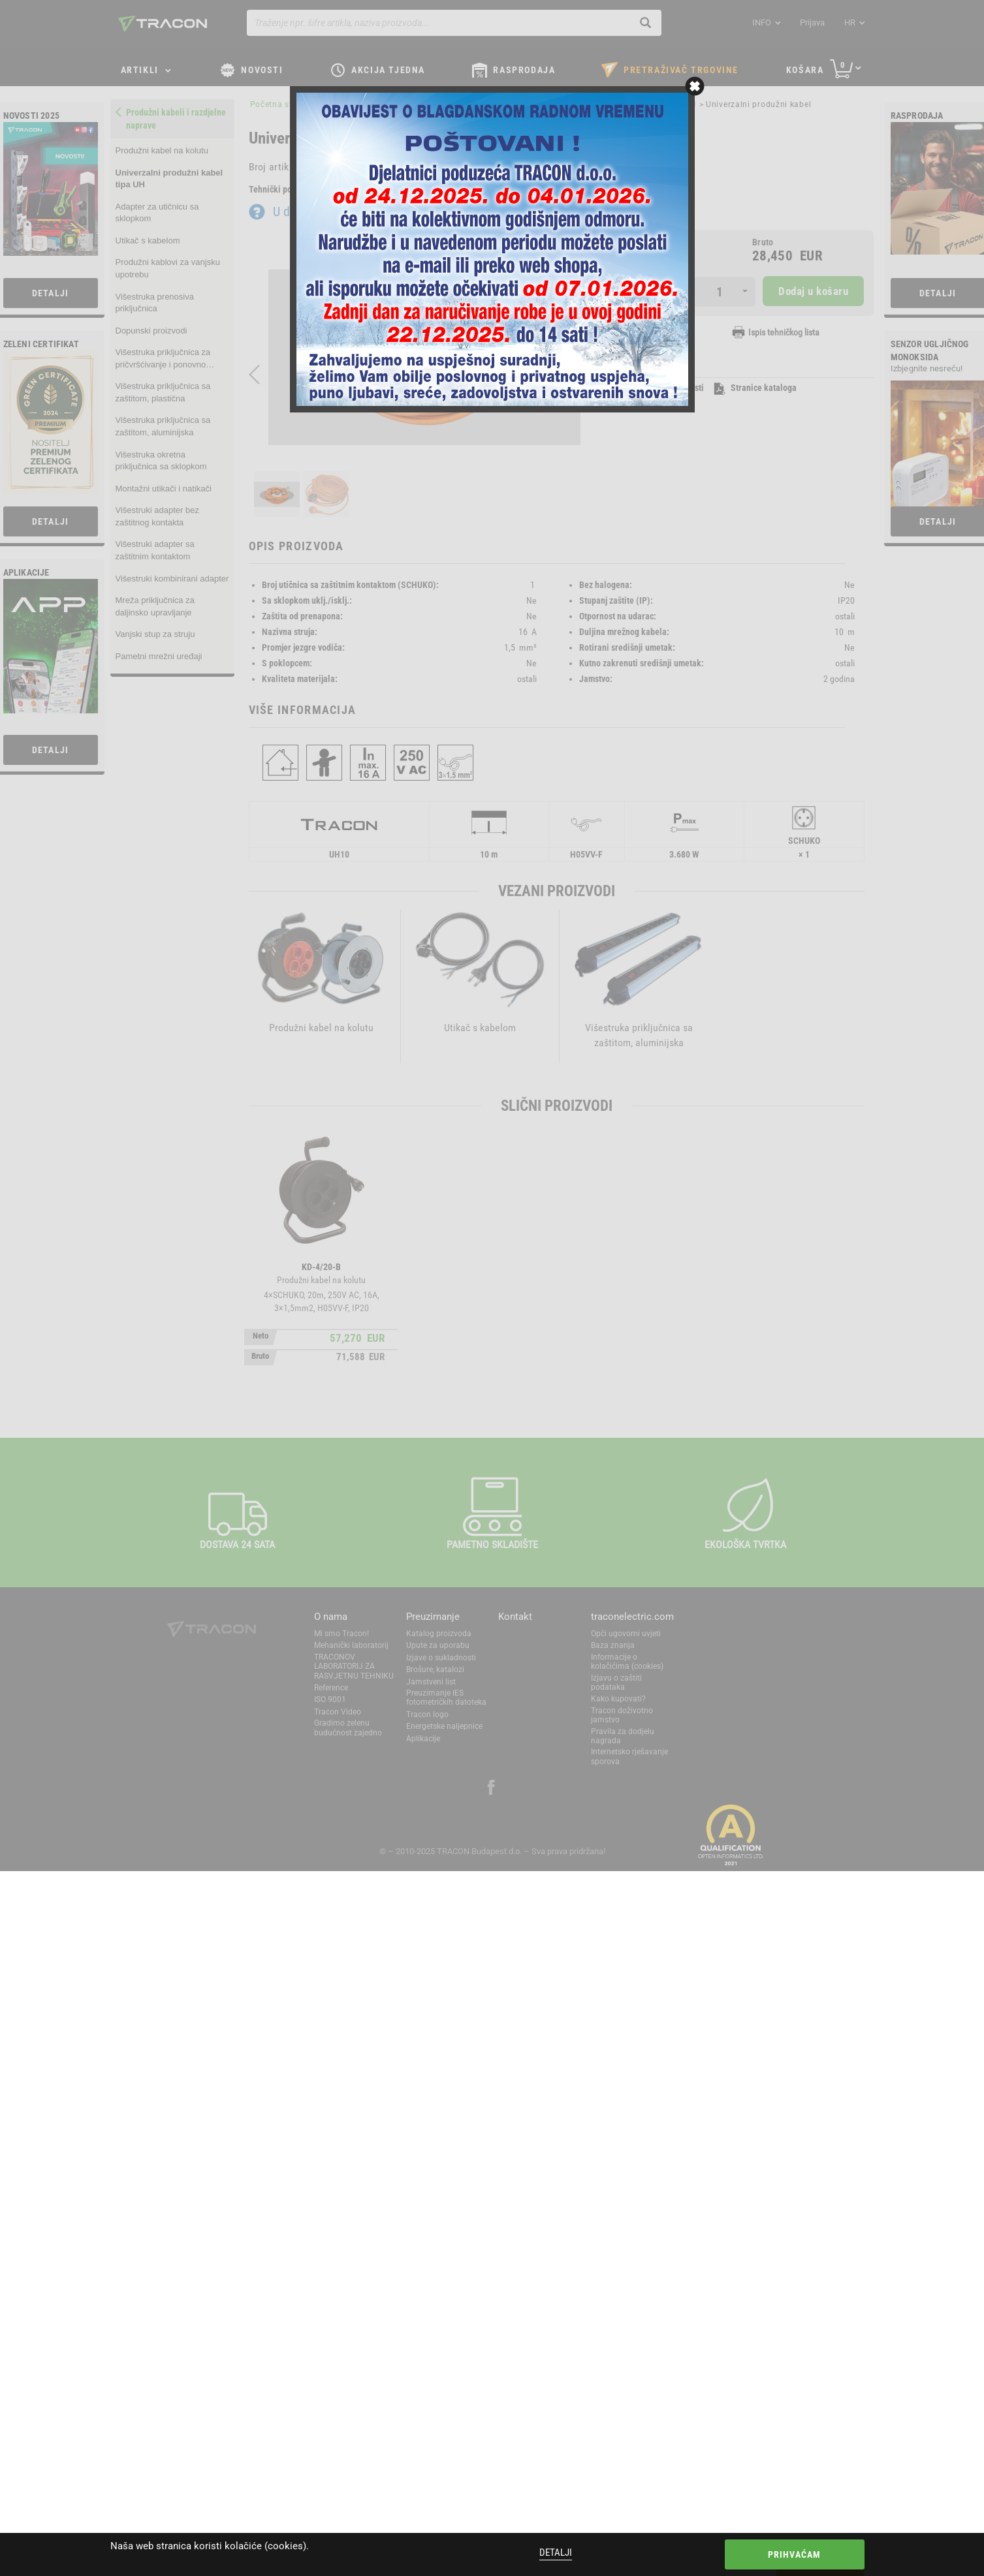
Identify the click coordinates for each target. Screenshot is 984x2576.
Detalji (555, 2552)
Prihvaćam (794, 2554)
